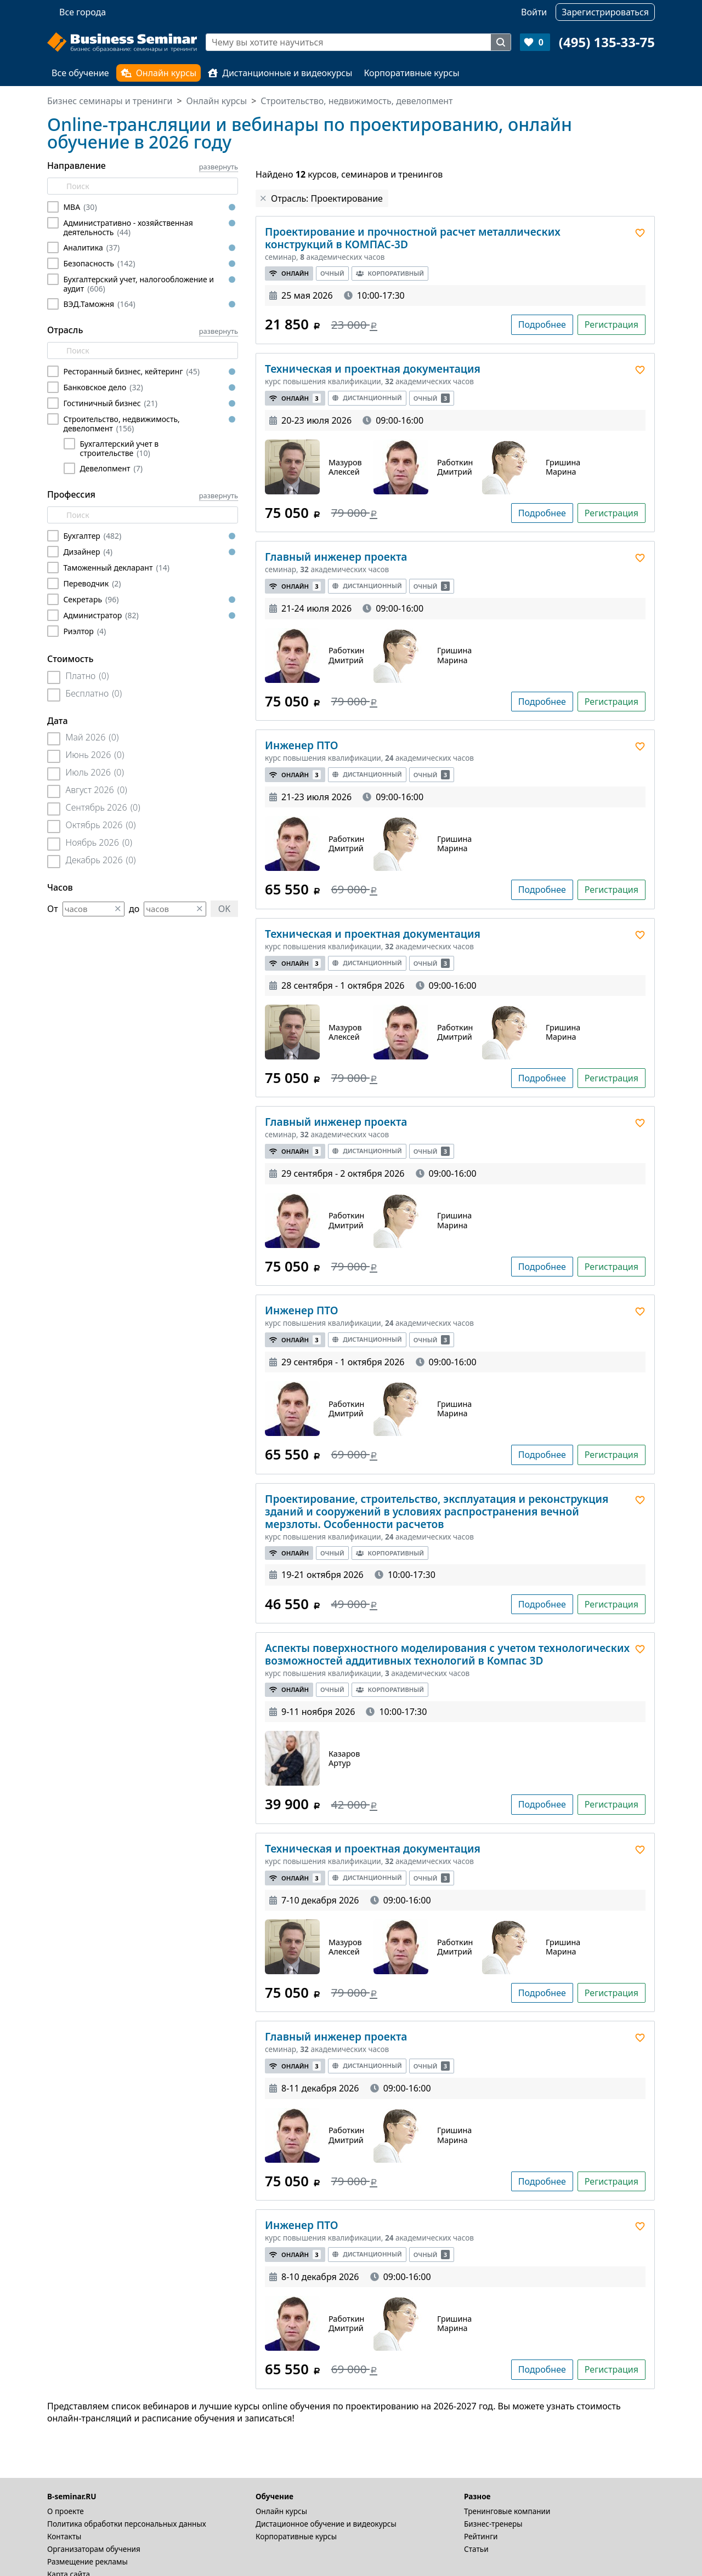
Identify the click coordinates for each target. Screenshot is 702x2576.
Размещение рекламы (87, 2561)
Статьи (476, 2549)
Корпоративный (390, 273)
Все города (82, 12)
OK (224, 909)
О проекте (65, 2511)
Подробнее (542, 324)
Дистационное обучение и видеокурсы (326, 2523)
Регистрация (611, 324)
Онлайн (289, 273)
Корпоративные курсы (411, 73)
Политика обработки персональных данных (126, 2523)
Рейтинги (481, 2536)
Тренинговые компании (507, 2511)
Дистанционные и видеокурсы (280, 73)
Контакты (64, 2536)
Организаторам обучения (93, 2549)
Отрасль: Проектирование (327, 198)
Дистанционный (367, 398)
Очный (332, 273)
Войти (534, 12)
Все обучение (80, 73)
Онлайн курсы (159, 73)
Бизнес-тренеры (493, 2523)
